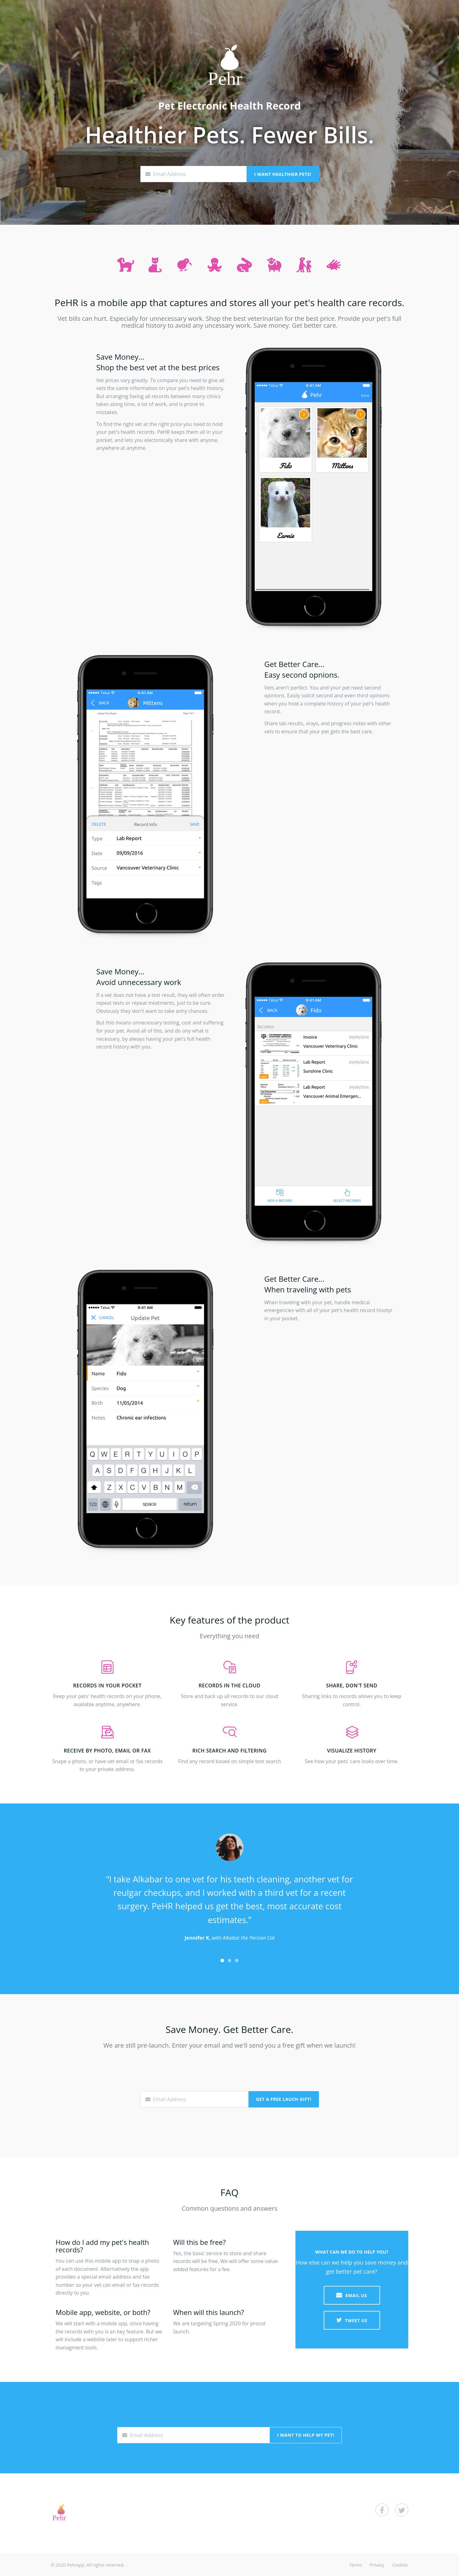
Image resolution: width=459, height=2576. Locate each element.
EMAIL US (351, 2295)
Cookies (400, 2565)
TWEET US (351, 2320)
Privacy (377, 2565)
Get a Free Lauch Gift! (283, 2099)
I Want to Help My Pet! (305, 2435)
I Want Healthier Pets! (282, 174)
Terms (355, 2565)
